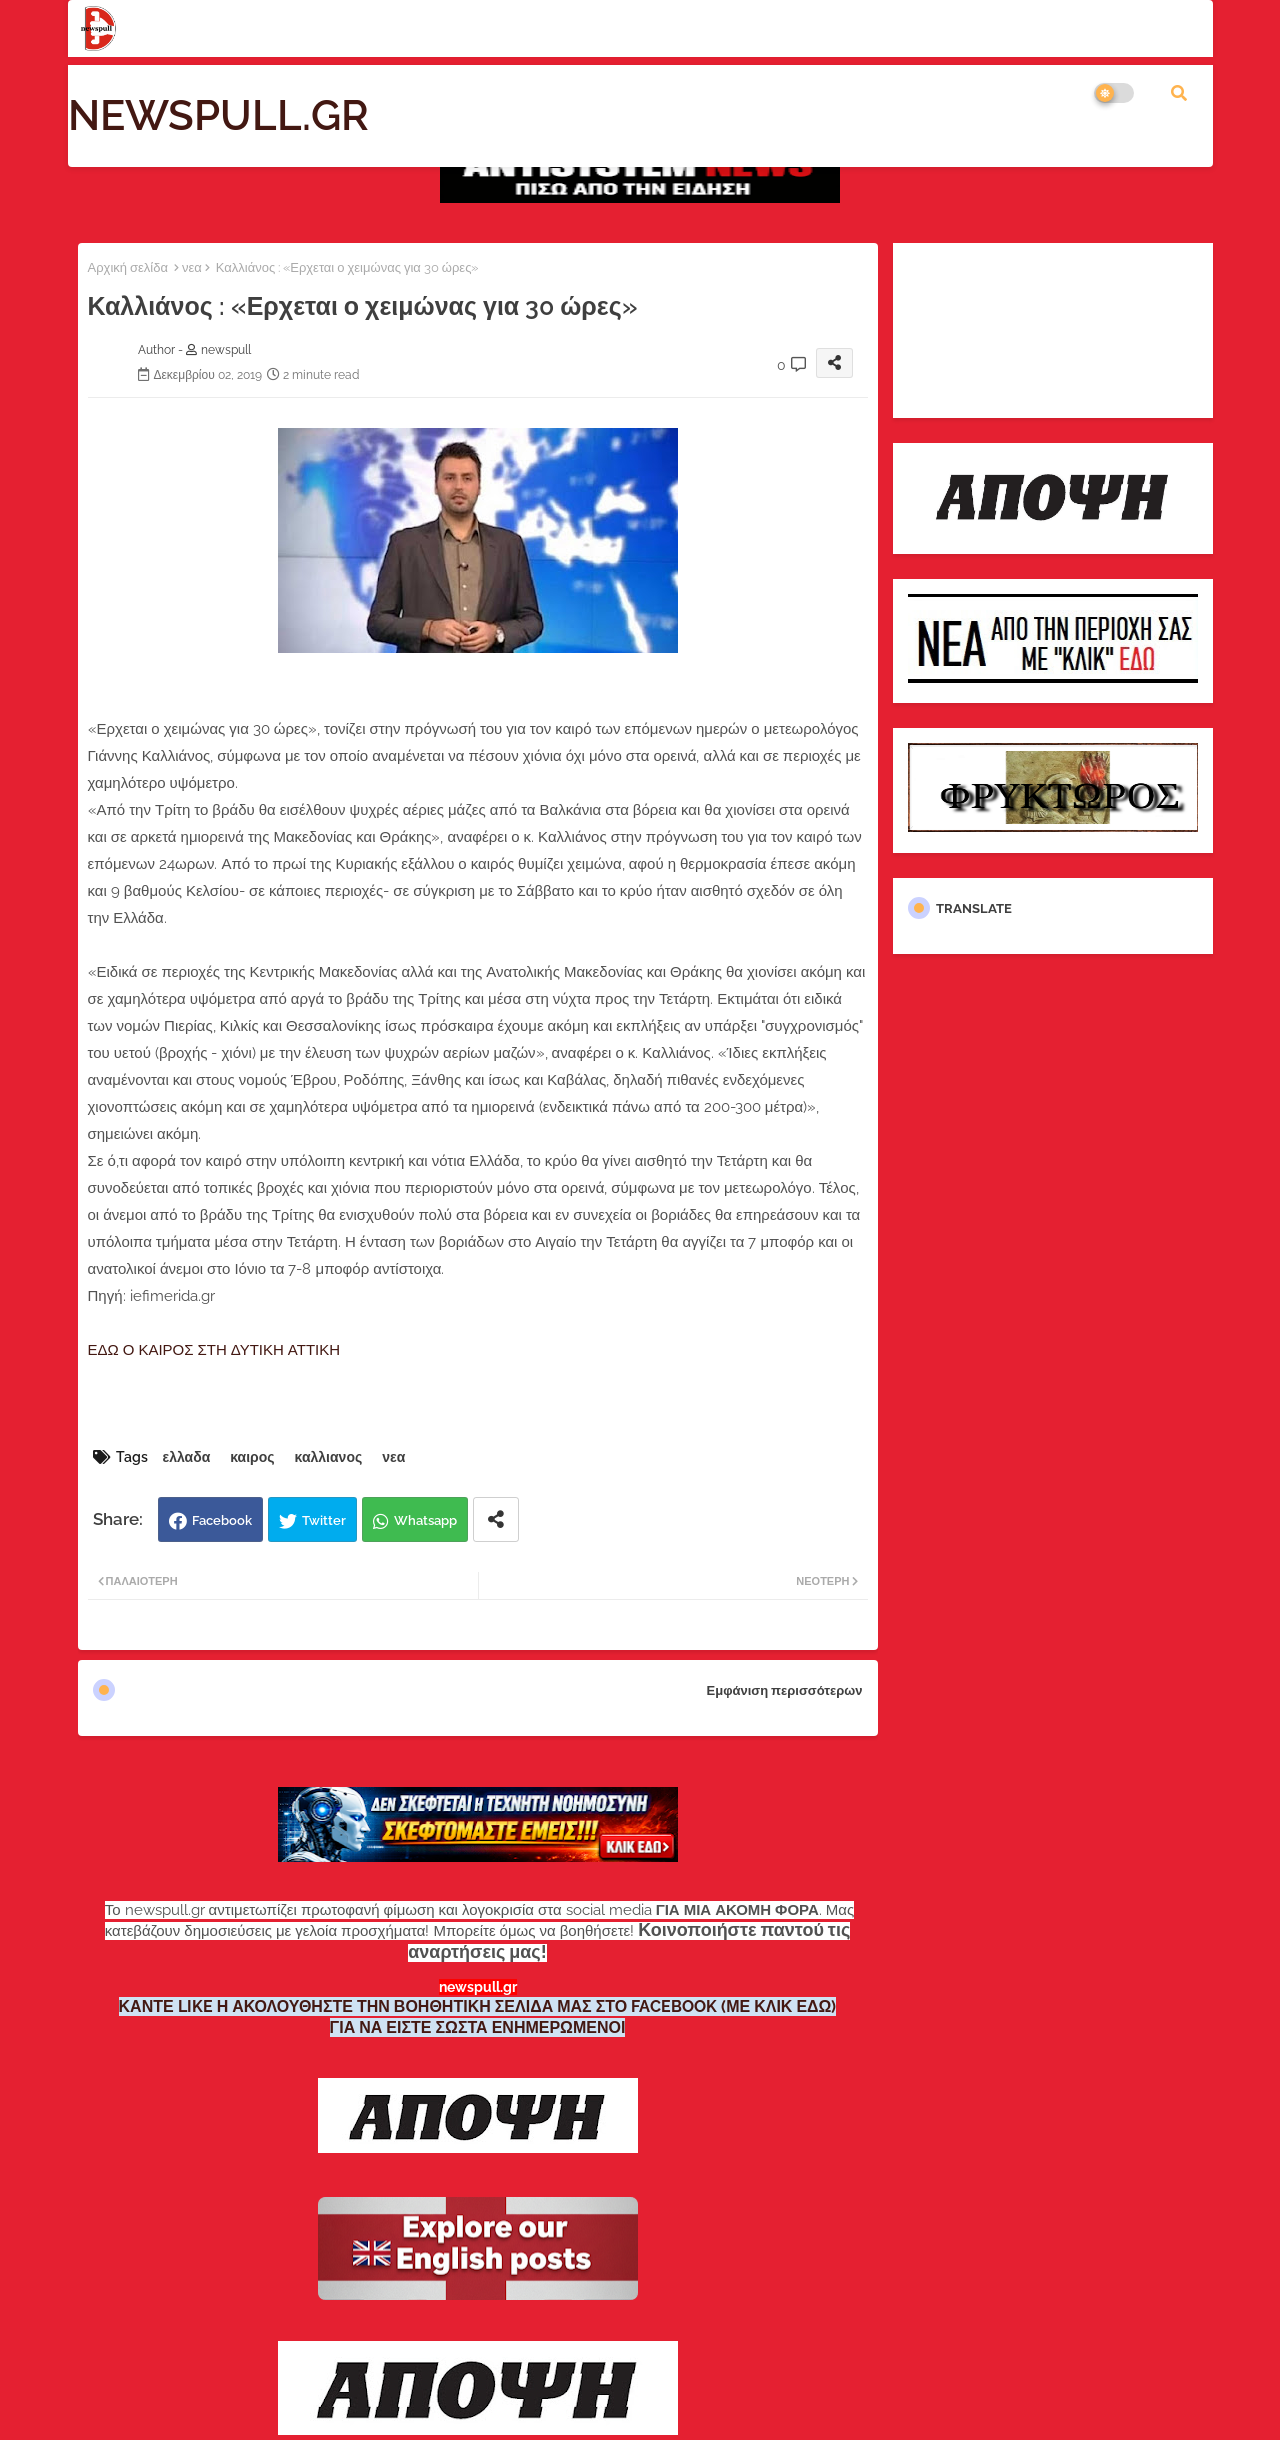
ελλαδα (187, 1457)
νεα (192, 267)
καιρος (252, 1457)
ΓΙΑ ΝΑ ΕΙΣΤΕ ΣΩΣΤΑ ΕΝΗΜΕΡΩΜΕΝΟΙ (478, 2027)
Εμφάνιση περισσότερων (785, 1690)
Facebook (222, 1520)
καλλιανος (329, 1457)
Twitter (324, 1520)
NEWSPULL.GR (218, 115)
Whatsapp (425, 1520)
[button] (1179, 93)
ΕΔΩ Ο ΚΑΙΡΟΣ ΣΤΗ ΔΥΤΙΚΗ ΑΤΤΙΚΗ (214, 1350)
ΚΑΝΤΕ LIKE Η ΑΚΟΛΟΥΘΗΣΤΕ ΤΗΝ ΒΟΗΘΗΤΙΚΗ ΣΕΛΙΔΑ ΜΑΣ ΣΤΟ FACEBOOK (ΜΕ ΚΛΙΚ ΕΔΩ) (478, 2006)
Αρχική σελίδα (128, 267)
